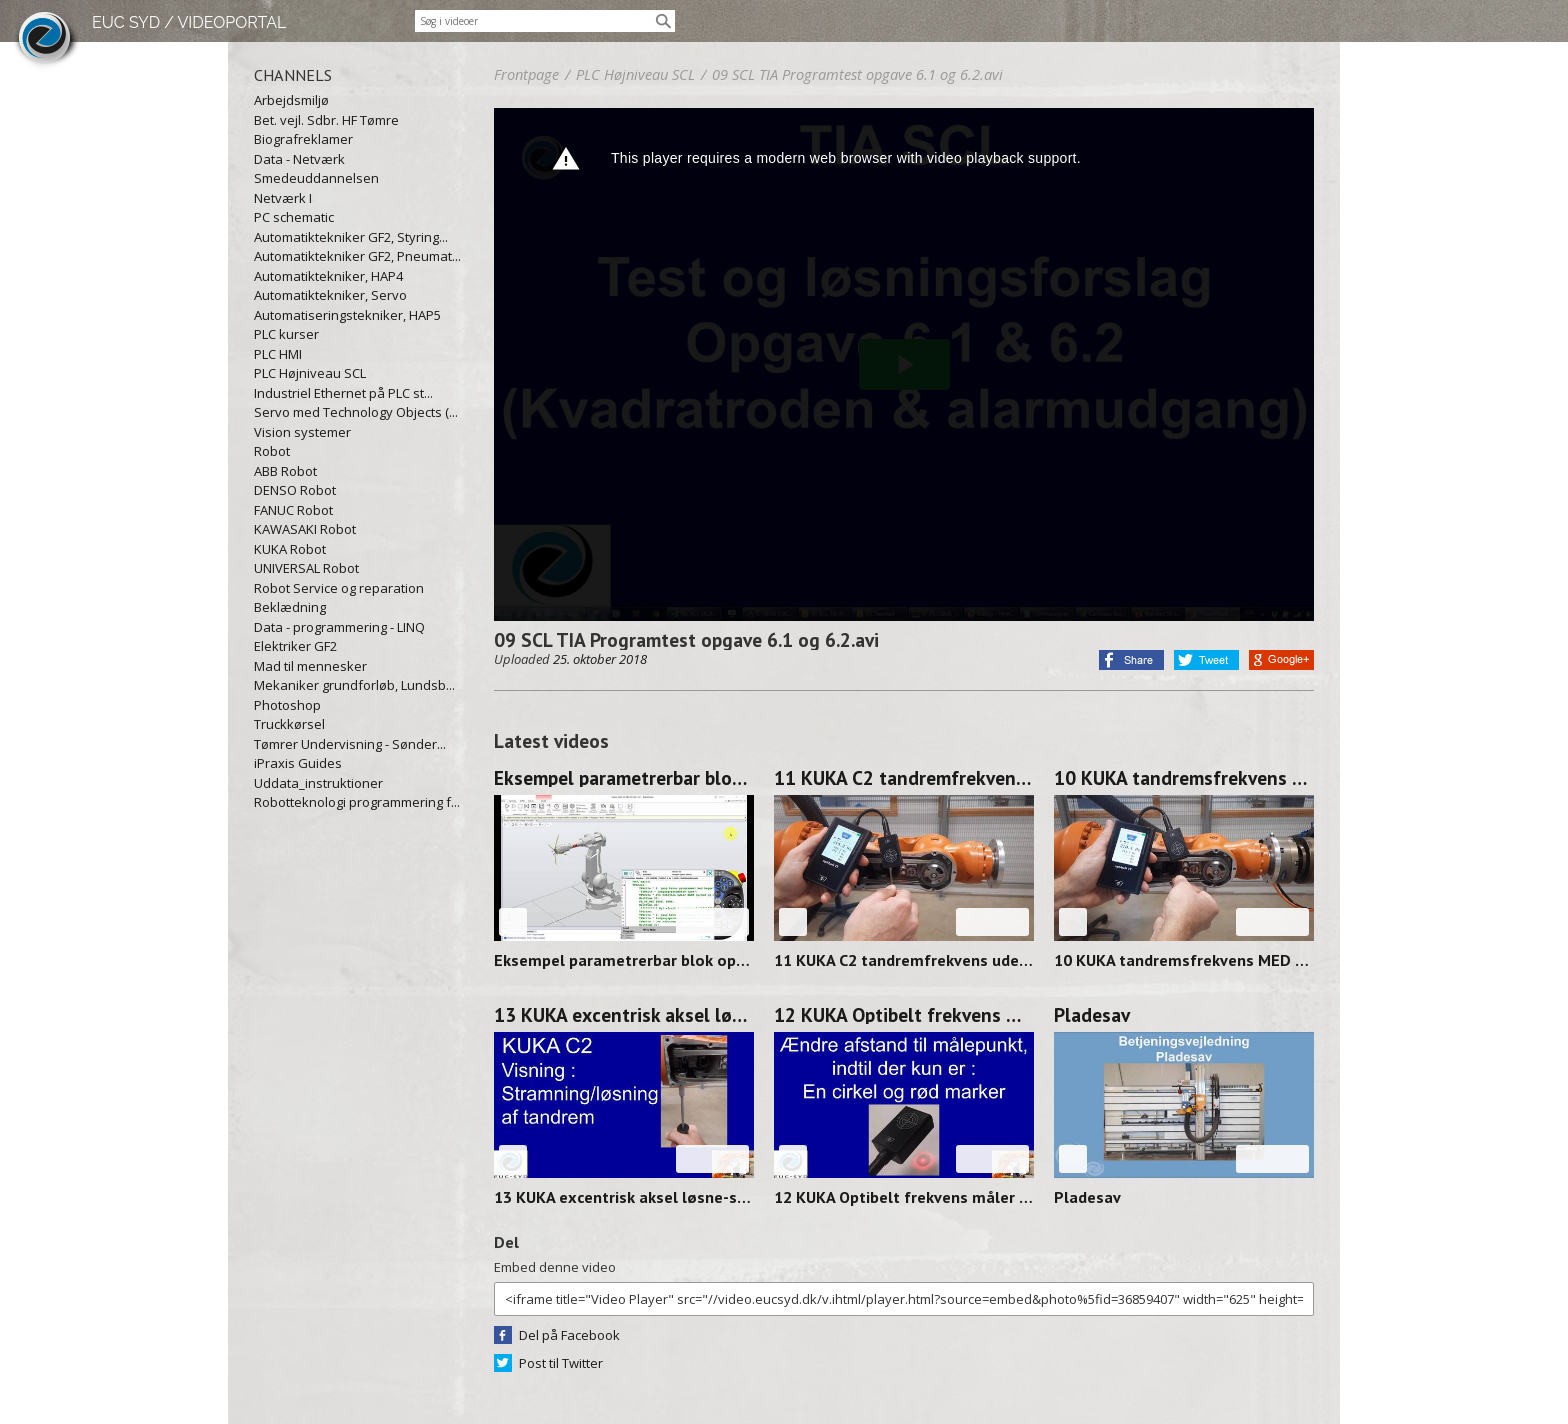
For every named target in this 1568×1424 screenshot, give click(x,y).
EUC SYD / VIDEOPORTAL (189, 22)
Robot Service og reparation (339, 588)
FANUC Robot (293, 510)
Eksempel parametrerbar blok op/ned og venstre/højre (624, 778)
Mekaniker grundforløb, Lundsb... (354, 685)
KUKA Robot (290, 549)
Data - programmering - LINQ (339, 627)
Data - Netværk (299, 159)
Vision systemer (302, 432)
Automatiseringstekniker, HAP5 (347, 315)
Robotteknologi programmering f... (357, 802)
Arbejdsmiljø (291, 100)
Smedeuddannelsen (316, 178)
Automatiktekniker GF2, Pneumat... (357, 256)
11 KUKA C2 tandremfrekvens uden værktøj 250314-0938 (904, 778)
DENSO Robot (295, 490)
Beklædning (290, 607)
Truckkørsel (289, 724)
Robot (272, 451)
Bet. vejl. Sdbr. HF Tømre (326, 120)
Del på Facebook (569, 1335)
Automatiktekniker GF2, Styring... (351, 237)
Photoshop (287, 705)
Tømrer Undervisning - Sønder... (350, 744)
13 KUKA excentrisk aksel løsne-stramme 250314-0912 (624, 1015)
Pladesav (1092, 1015)
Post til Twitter (561, 1363)
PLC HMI (278, 354)
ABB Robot (285, 471)
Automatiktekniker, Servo (330, 295)
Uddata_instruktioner (318, 783)
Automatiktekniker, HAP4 (328, 276)
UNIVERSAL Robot (306, 568)
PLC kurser (286, 334)
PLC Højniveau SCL (310, 373)
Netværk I (283, 198)
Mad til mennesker (310, 666)
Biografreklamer (303, 139)
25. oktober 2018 (600, 659)
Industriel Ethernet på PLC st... (343, 393)
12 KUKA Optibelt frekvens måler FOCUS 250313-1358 (904, 1015)
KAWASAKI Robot (305, 529)
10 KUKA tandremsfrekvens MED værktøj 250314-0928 (1184, 778)
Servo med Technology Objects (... (356, 412)
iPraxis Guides (298, 763)
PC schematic (294, 217)
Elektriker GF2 (295, 646)
